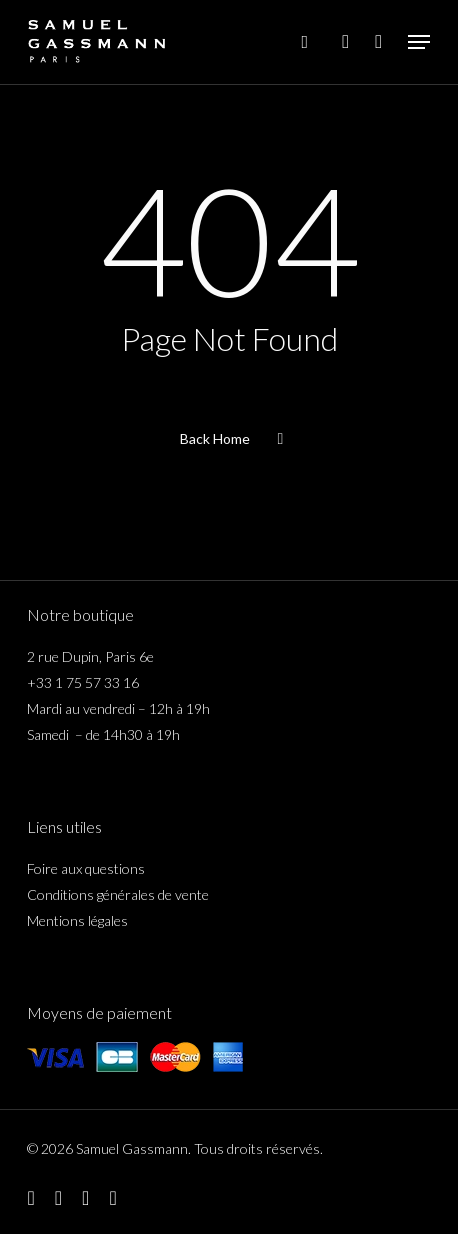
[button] (419, 42)
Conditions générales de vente (118, 894)
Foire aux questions (86, 868)
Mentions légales (77, 920)
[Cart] (378, 42)
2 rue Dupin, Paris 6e (90, 656)
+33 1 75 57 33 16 (83, 682)
